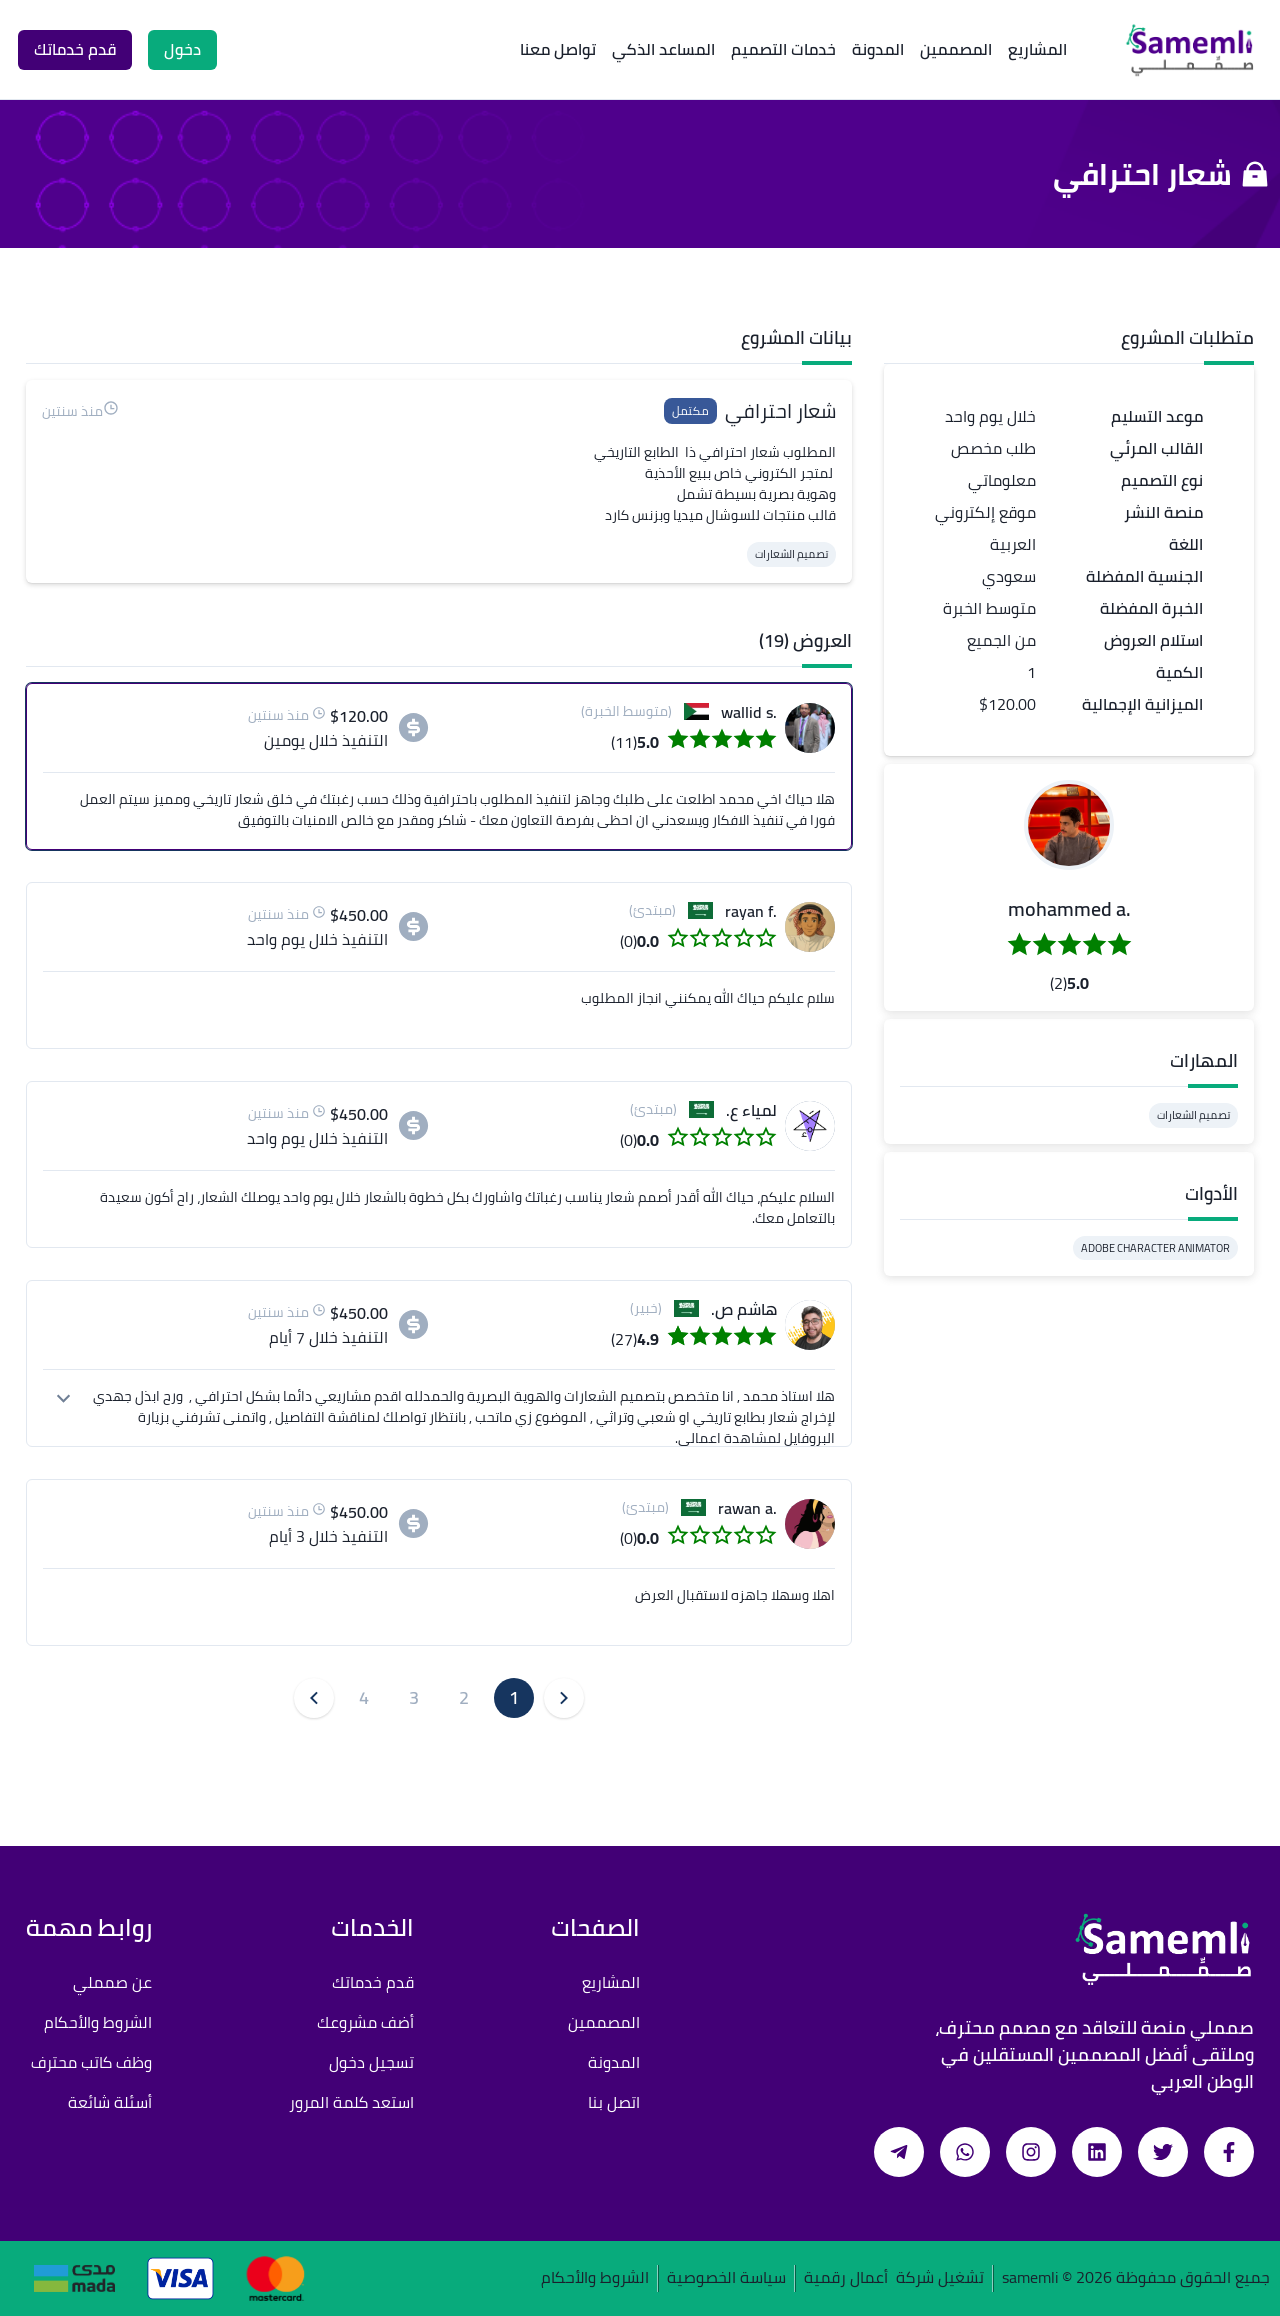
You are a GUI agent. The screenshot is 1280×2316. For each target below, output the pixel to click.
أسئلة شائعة (110, 2102)
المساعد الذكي (663, 49)
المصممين (956, 49)
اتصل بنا (614, 2102)
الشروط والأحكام (98, 2022)
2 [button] (464, 1697)
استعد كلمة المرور (351, 2102)
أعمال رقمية (846, 2278)
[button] (1069, 825)
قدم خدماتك (373, 1982)
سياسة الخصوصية (726, 2278)
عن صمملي (112, 1982)
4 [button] (364, 1697)
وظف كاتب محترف (91, 2062)
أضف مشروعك (365, 2022)
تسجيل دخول (371, 2062)
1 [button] (514, 1697)
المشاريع (1037, 49)
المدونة (878, 49)
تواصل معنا (558, 49)
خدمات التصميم (783, 49)
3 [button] (414, 1697)
